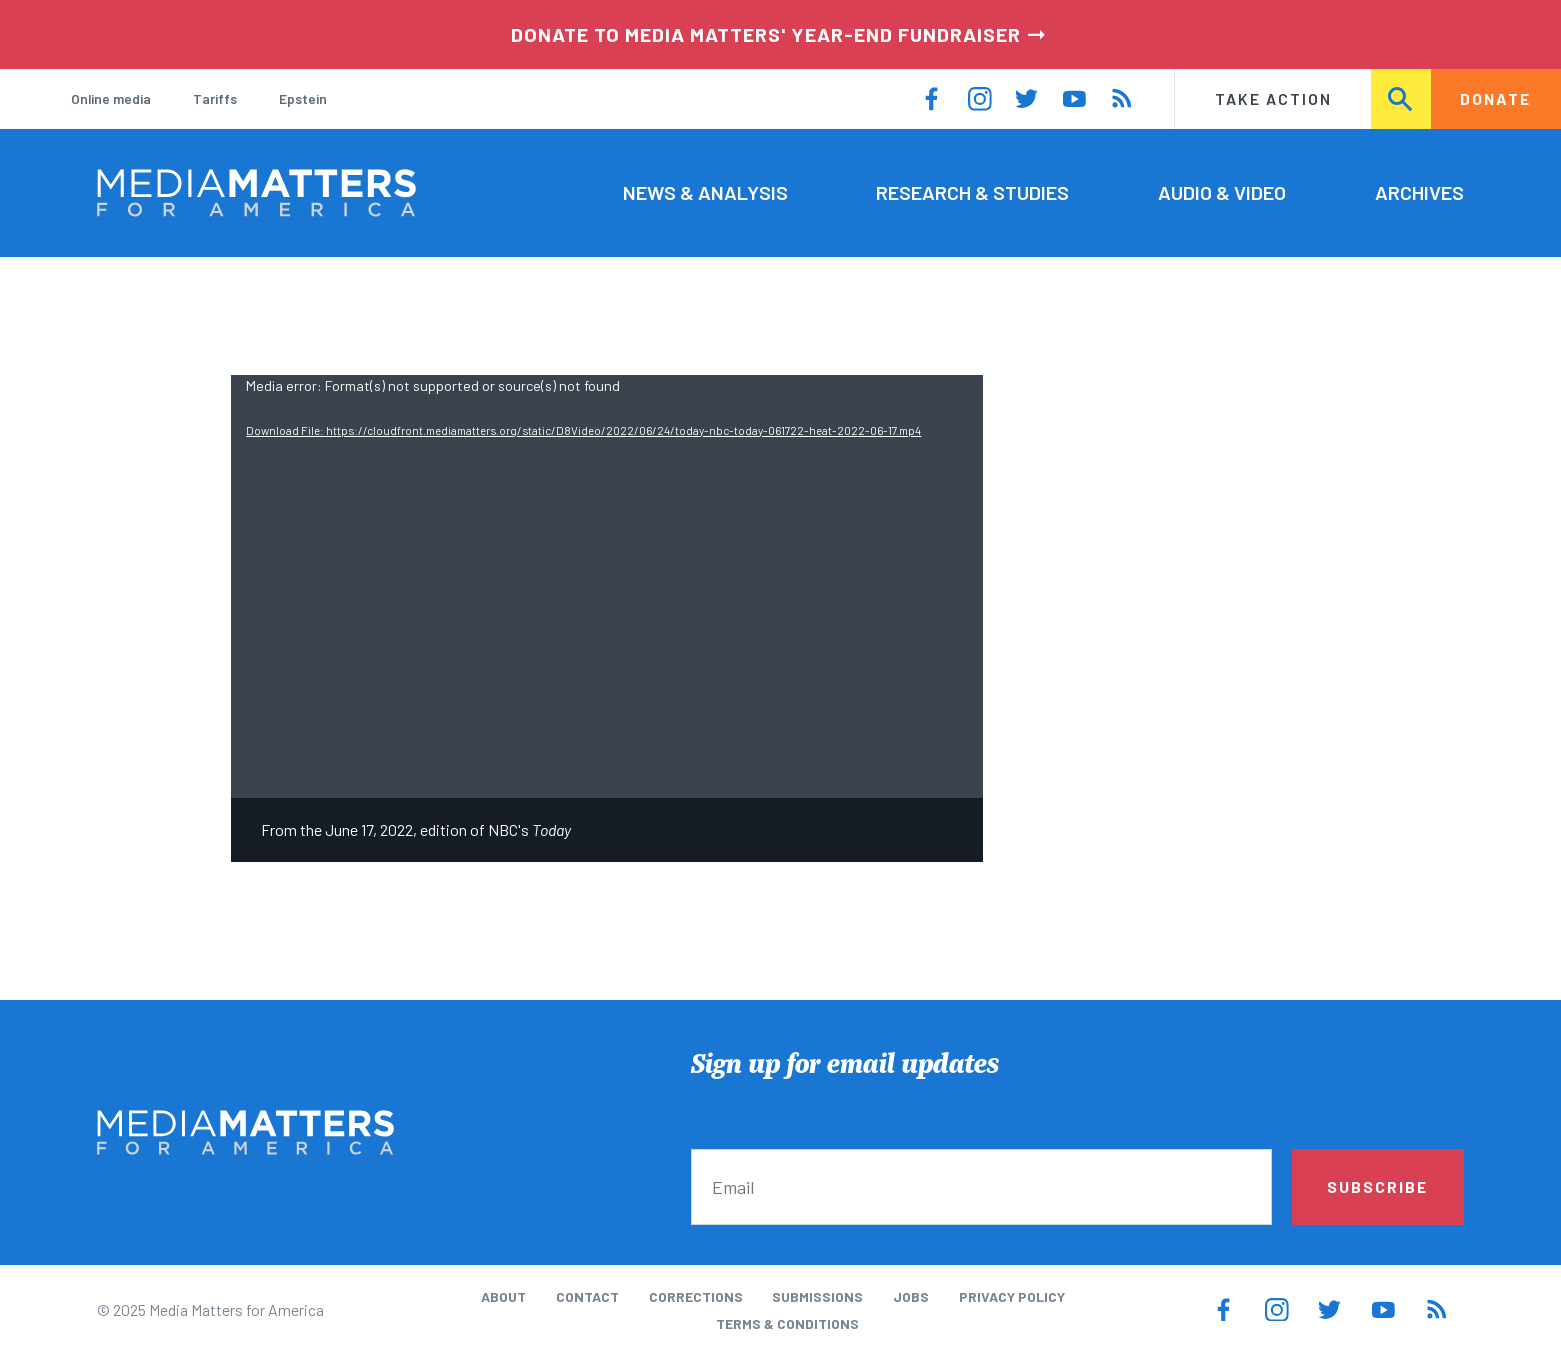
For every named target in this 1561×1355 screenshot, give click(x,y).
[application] (607, 586)
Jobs (911, 1296)
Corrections (696, 1296)
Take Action (1273, 98)
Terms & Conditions (787, 1323)
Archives (1419, 192)
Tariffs (215, 98)
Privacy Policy (1012, 1296)
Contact (587, 1296)
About (503, 1296)
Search (1401, 98)
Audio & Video (1222, 192)
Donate (1495, 98)
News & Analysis (705, 192)
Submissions (817, 1296)
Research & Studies (972, 192)
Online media (111, 98)
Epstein (303, 98)
